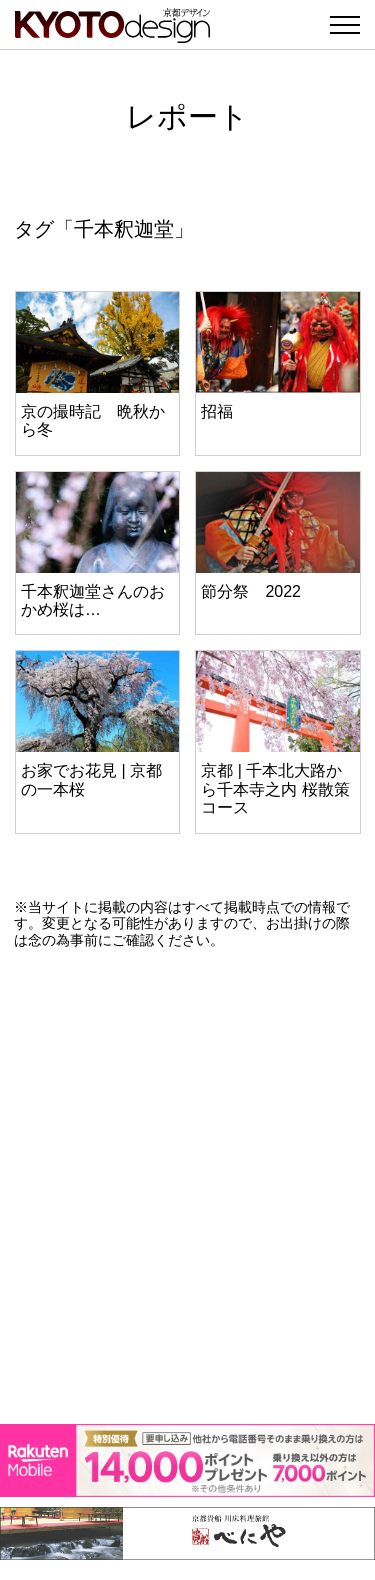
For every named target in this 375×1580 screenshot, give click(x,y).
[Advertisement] (187, 1186)
